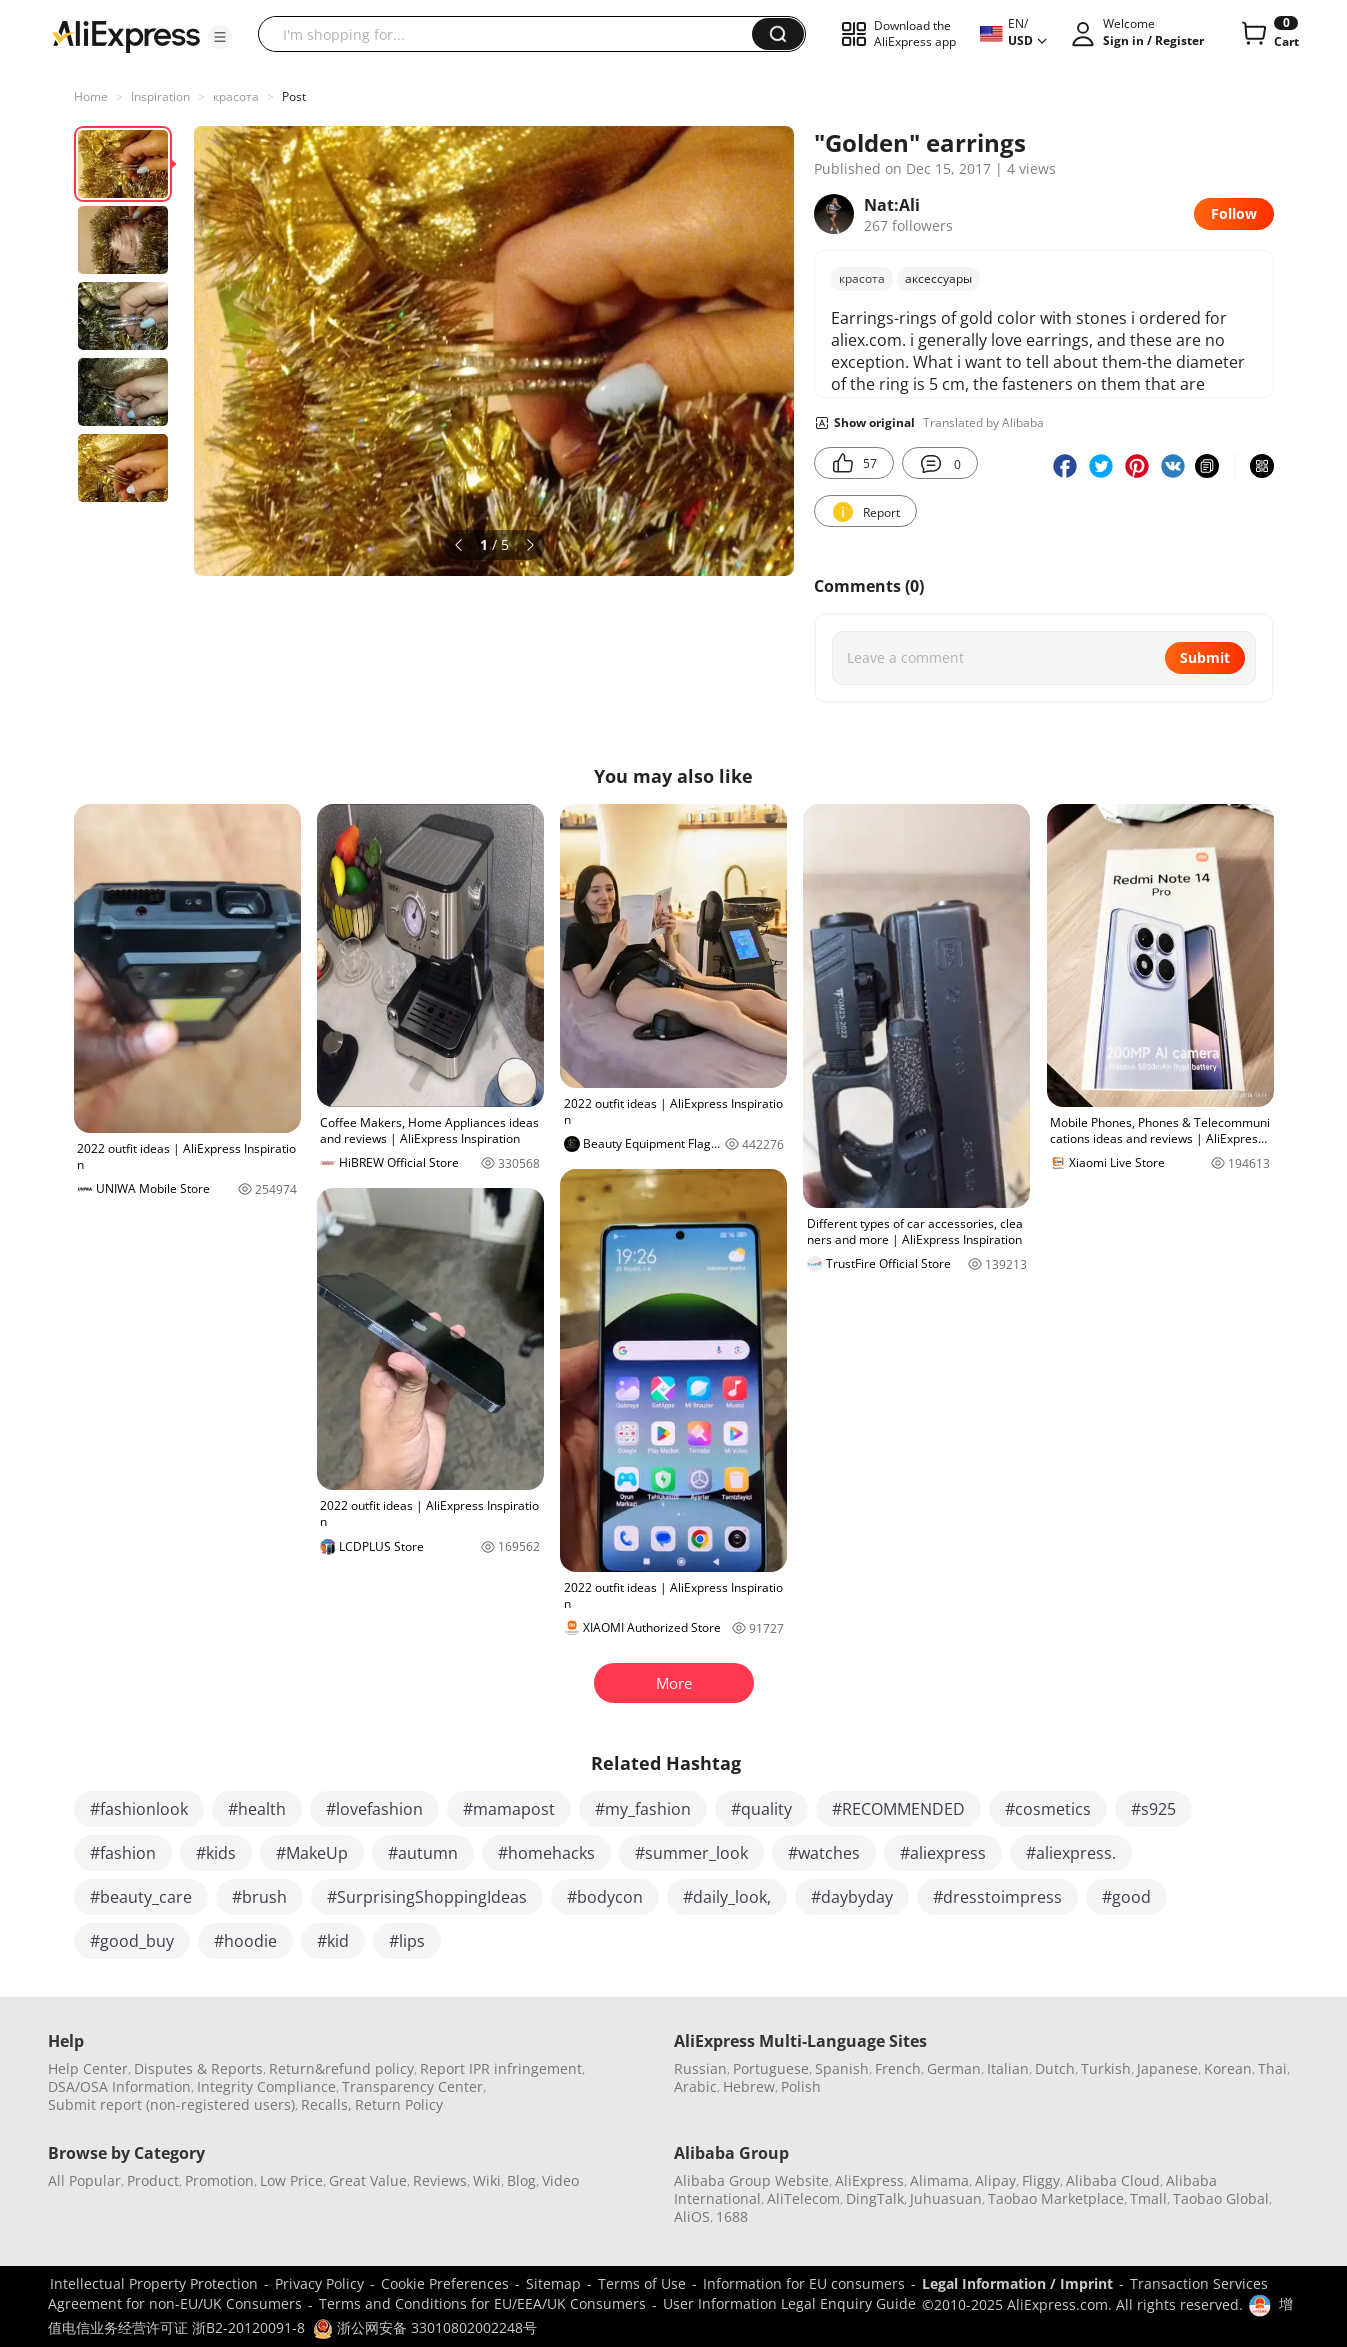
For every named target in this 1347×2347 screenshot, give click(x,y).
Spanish (842, 2068)
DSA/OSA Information (119, 2086)
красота (236, 96)
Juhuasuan (946, 2198)
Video (560, 2180)
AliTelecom (803, 2198)
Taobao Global (1221, 2198)
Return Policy (399, 2104)
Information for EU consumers (804, 2283)
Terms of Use (642, 2283)
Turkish (1106, 2068)
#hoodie (245, 1941)
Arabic (695, 2086)
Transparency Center (412, 2086)
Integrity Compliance (266, 2086)
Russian (700, 2068)
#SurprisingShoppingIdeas (427, 1897)
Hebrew (749, 2086)
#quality (761, 1809)
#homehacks (546, 1853)
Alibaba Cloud (1113, 2180)
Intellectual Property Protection (154, 2283)
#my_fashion (643, 1809)
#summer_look (691, 1853)
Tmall (1148, 2198)
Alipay (995, 2180)
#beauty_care (141, 1897)
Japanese (1167, 2068)
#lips (407, 1941)
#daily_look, (727, 1897)
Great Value (368, 2180)
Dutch (1055, 2068)
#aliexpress (943, 1853)
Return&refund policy (341, 2068)
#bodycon (605, 1897)
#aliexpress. (1071, 1853)
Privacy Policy (319, 2283)
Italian (1008, 2068)
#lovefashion (374, 1809)
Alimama (939, 2180)
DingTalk (875, 2198)
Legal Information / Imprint (1017, 2283)
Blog (521, 2180)
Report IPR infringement (501, 2068)
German (954, 2068)
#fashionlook (139, 1809)
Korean (1228, 2068)
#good (1126, 1897)
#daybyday (852, 1897)
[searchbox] (512, 34)
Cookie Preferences (445, 2283)
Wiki (487, 2180)
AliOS (692, 2216)
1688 (732, 2216)
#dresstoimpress (997, 1897)
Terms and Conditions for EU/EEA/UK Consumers (482, 2303)
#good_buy (132, 1941)
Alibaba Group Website (751, 2180)
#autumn (423, 1853)
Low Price (291, 2180)
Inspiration (160, 96)
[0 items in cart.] (1268, 34)
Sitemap (553, 2283)
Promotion (219, 2180)
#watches (824, 1853)
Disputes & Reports (198, 2068)
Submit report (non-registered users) (171, 2104)
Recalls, (326, 2104)
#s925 (1153, 1809)
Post (294, 96)
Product (153, 2180)
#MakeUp (312, 1853)
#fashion (123, 1853)
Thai (1272, 2068)
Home (91, 96)
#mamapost (509, 1809)
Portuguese (771, 2068)
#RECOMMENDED (898, 1809)
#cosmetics (1048, 1809)
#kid (333, 1941)
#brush (259, 1897)
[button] (220, 37)
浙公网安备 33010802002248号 (425, 2327)
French (898, 2068)
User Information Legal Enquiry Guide (789, 2303)
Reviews (440, 2180)
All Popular (84, 2180)
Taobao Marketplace (1056, 2198)
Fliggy (1041, 2180)
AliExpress (869, 2180)
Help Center (88, 2068)
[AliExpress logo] (126, 35)
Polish (801, 2086)
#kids (216, 1853)
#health (257, 1809)
